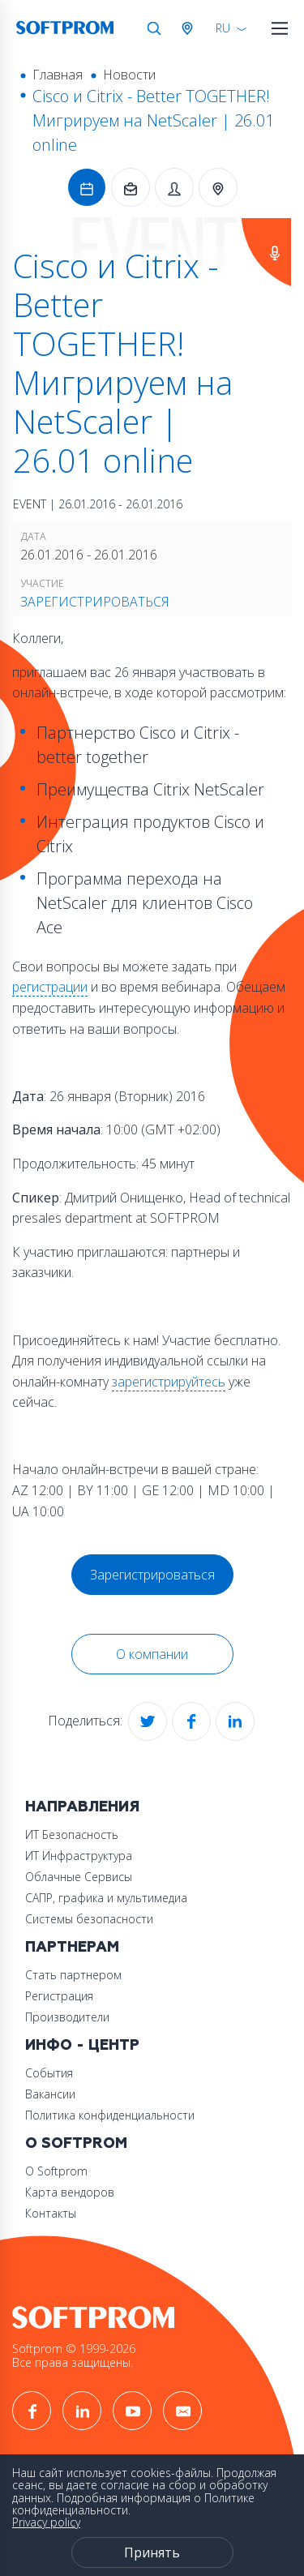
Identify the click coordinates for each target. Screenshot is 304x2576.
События (49, 2073)
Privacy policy (46, 2522)
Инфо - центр (82, 2045)
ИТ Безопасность (71, 1834)
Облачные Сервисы (78, 1876)
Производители (67, 2017)
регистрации (50, 987)
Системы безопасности (89, 1919)
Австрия (190, 28)
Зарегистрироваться (94, 602)
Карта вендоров (69, 2192)
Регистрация (59, 1996)
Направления (82, 1807)
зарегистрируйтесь (168, 1382)
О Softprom (76, 2143)
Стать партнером (73, 1974)
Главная (57, 75)
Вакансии (50, 2094)
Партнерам (72, 1947)
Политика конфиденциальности (110, 2115)
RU (223, 28)
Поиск (154, 28)
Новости (129, 75)
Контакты (50, 2213)
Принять (152, 2552)
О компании (152, 1654)
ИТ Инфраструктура (78, 1855)
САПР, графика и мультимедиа (106, 1897)
